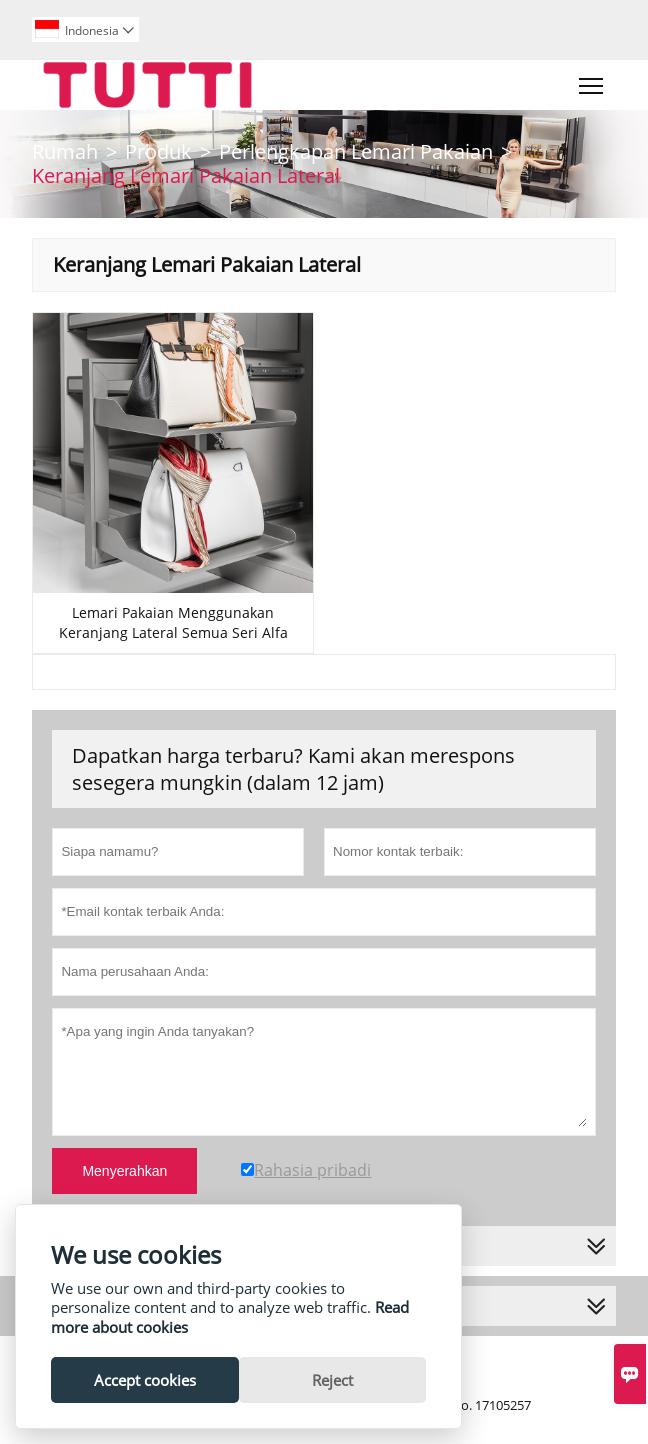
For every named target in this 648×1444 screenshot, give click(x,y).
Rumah (65, 151)
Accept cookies (145, 1380)
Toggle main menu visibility (592, 81)
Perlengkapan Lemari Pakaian (356, 151)
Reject (332, 1380)
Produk (158, 151)
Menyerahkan (124, 1171)
